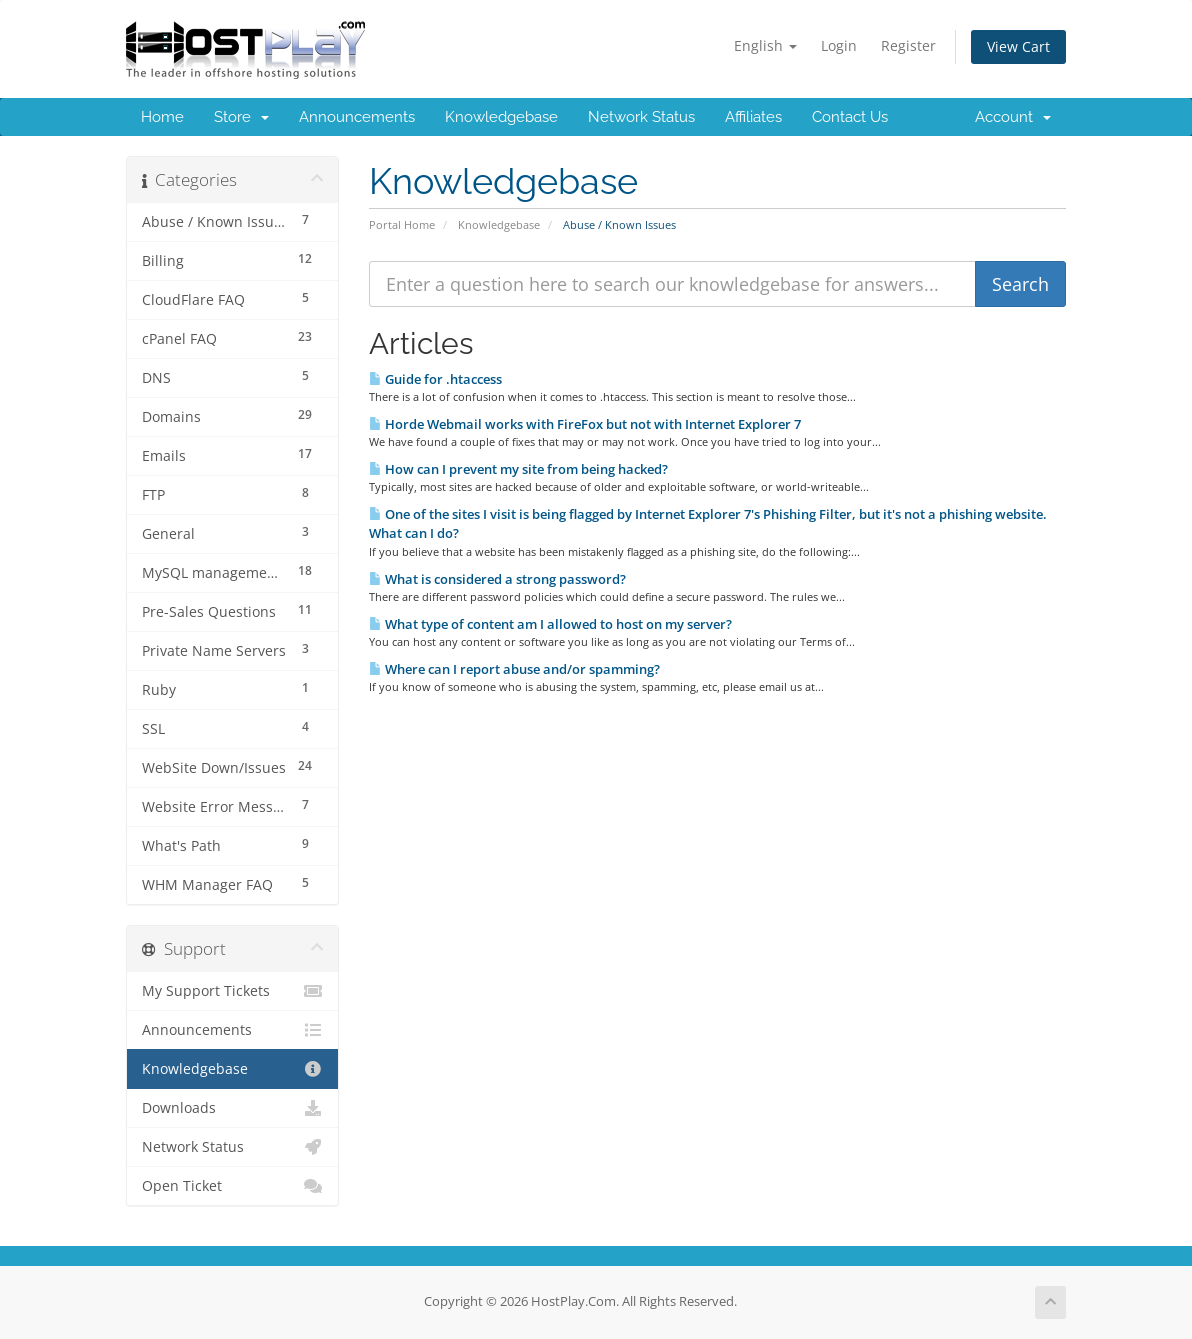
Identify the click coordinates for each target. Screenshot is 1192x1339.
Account (1013, 117)
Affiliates (753, 117)
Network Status (641, 117)
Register (908, 45)
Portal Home (402, 224)
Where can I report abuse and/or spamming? (514, 669)
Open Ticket (232, 1186)
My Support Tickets (232, 991)
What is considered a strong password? (497, 579)
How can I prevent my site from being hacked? (518, 469)
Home (162, 117)
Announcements (357, 117)
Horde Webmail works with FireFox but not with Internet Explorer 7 (585, 424)
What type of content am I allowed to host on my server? (550, 624)
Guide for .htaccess (435, 379)
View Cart (1018, 46)
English (765, 45)
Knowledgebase (501, 117)
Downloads (232, 1108)
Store (241, 117)
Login (839, 45)
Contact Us (850, 117)
